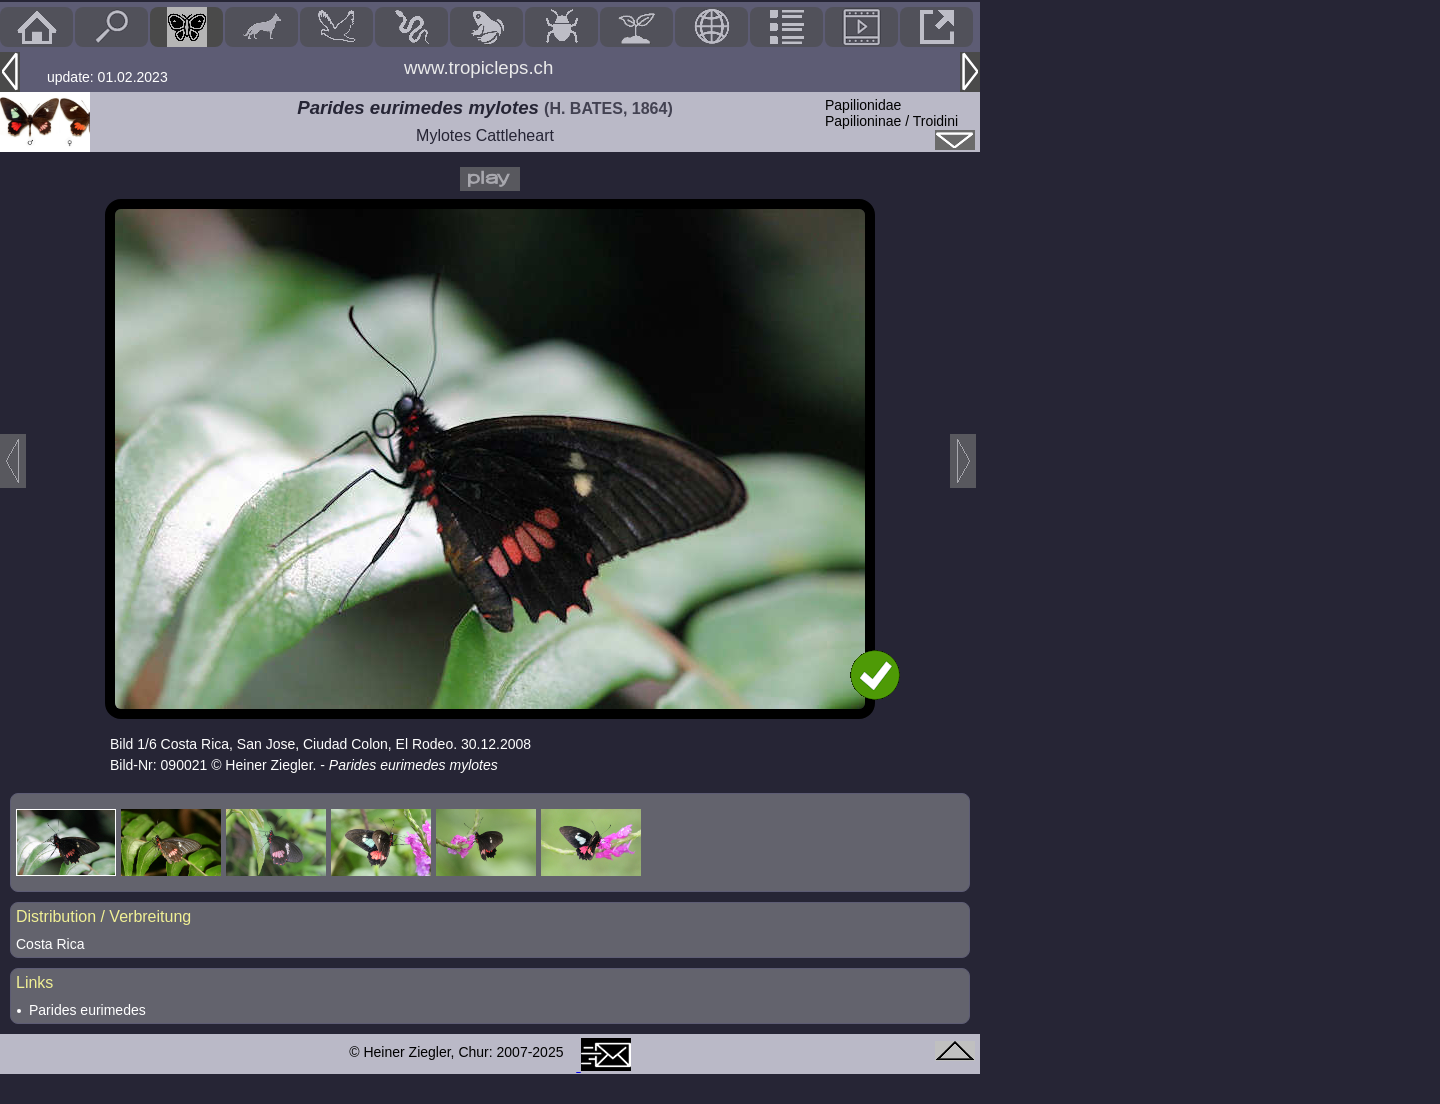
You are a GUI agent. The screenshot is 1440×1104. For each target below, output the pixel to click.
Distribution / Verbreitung (103, 916)
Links (34, 982)
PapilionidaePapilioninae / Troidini (891, 113)
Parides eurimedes (87, 1010)
